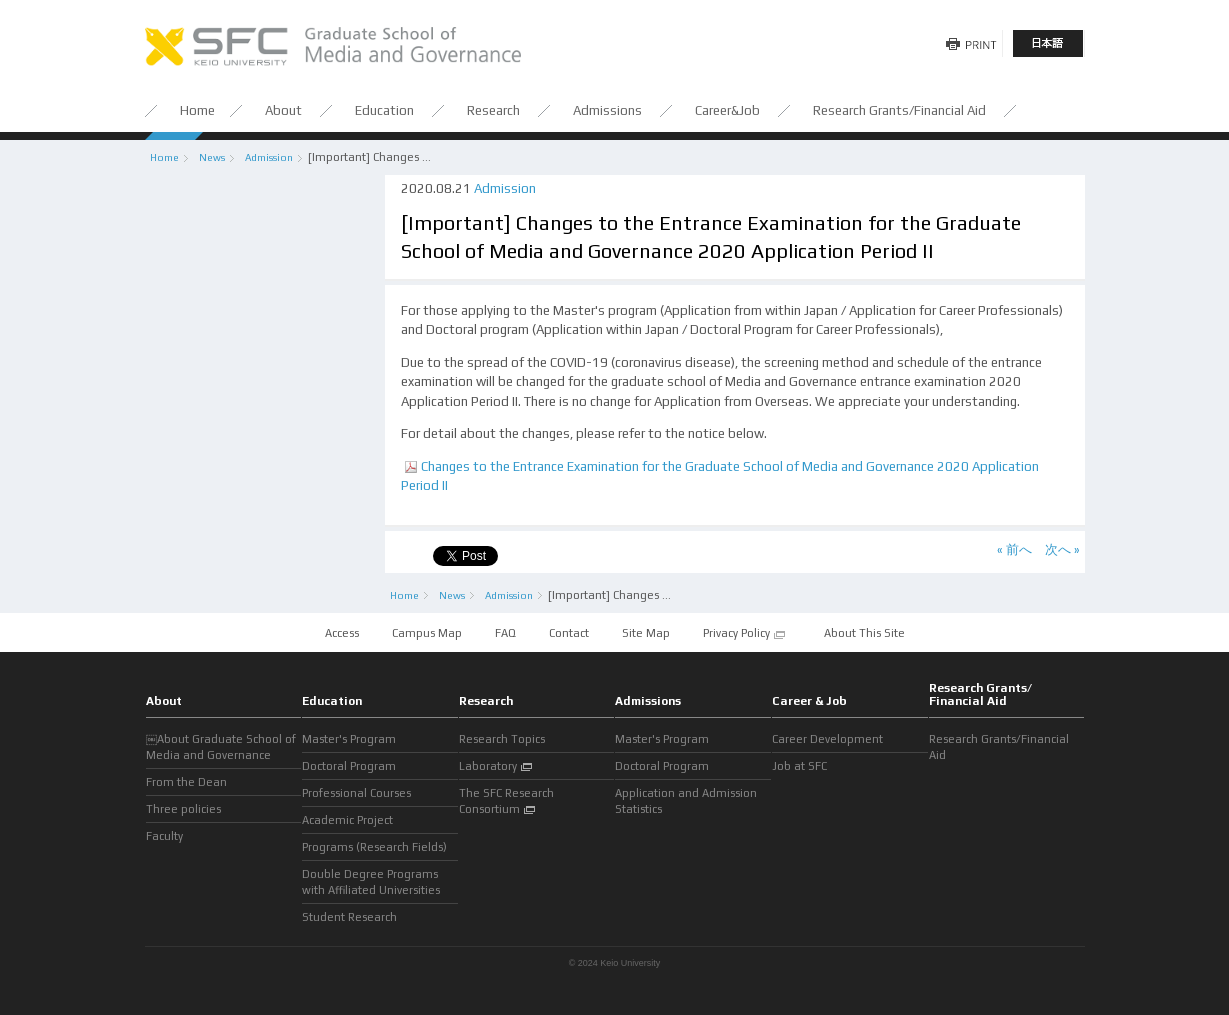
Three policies (183, 809)
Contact (569, 633)
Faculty (164, 836)
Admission (269, 157)
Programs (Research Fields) (374, 847)
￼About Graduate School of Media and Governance (221, 747)
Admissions (609, 110)
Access (342, 633)
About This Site (864, 633)
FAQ (505, 633)
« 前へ (1014, 550)
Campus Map (428, 633)
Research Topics (502, 739)
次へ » (1062, 550)
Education (386, 110)
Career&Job (729, 110)
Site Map (646, 633)
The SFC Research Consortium (506, 802)
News (212, 157)
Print (969, 43)
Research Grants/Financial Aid (899, 110)
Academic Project (347, 820)
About (285, 110)
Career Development (827, 739)
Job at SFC (799, 766)
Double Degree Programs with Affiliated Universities (371, 882)
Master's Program (349, 739)
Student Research (349, 917)
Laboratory (496, 767)
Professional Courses (356, 793)
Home (197, 110)
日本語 (1048, 43)
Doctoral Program (349, 766)
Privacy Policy (745, 634)
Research (495, 110)
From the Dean (186, 782)
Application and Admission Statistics (686, 801)
